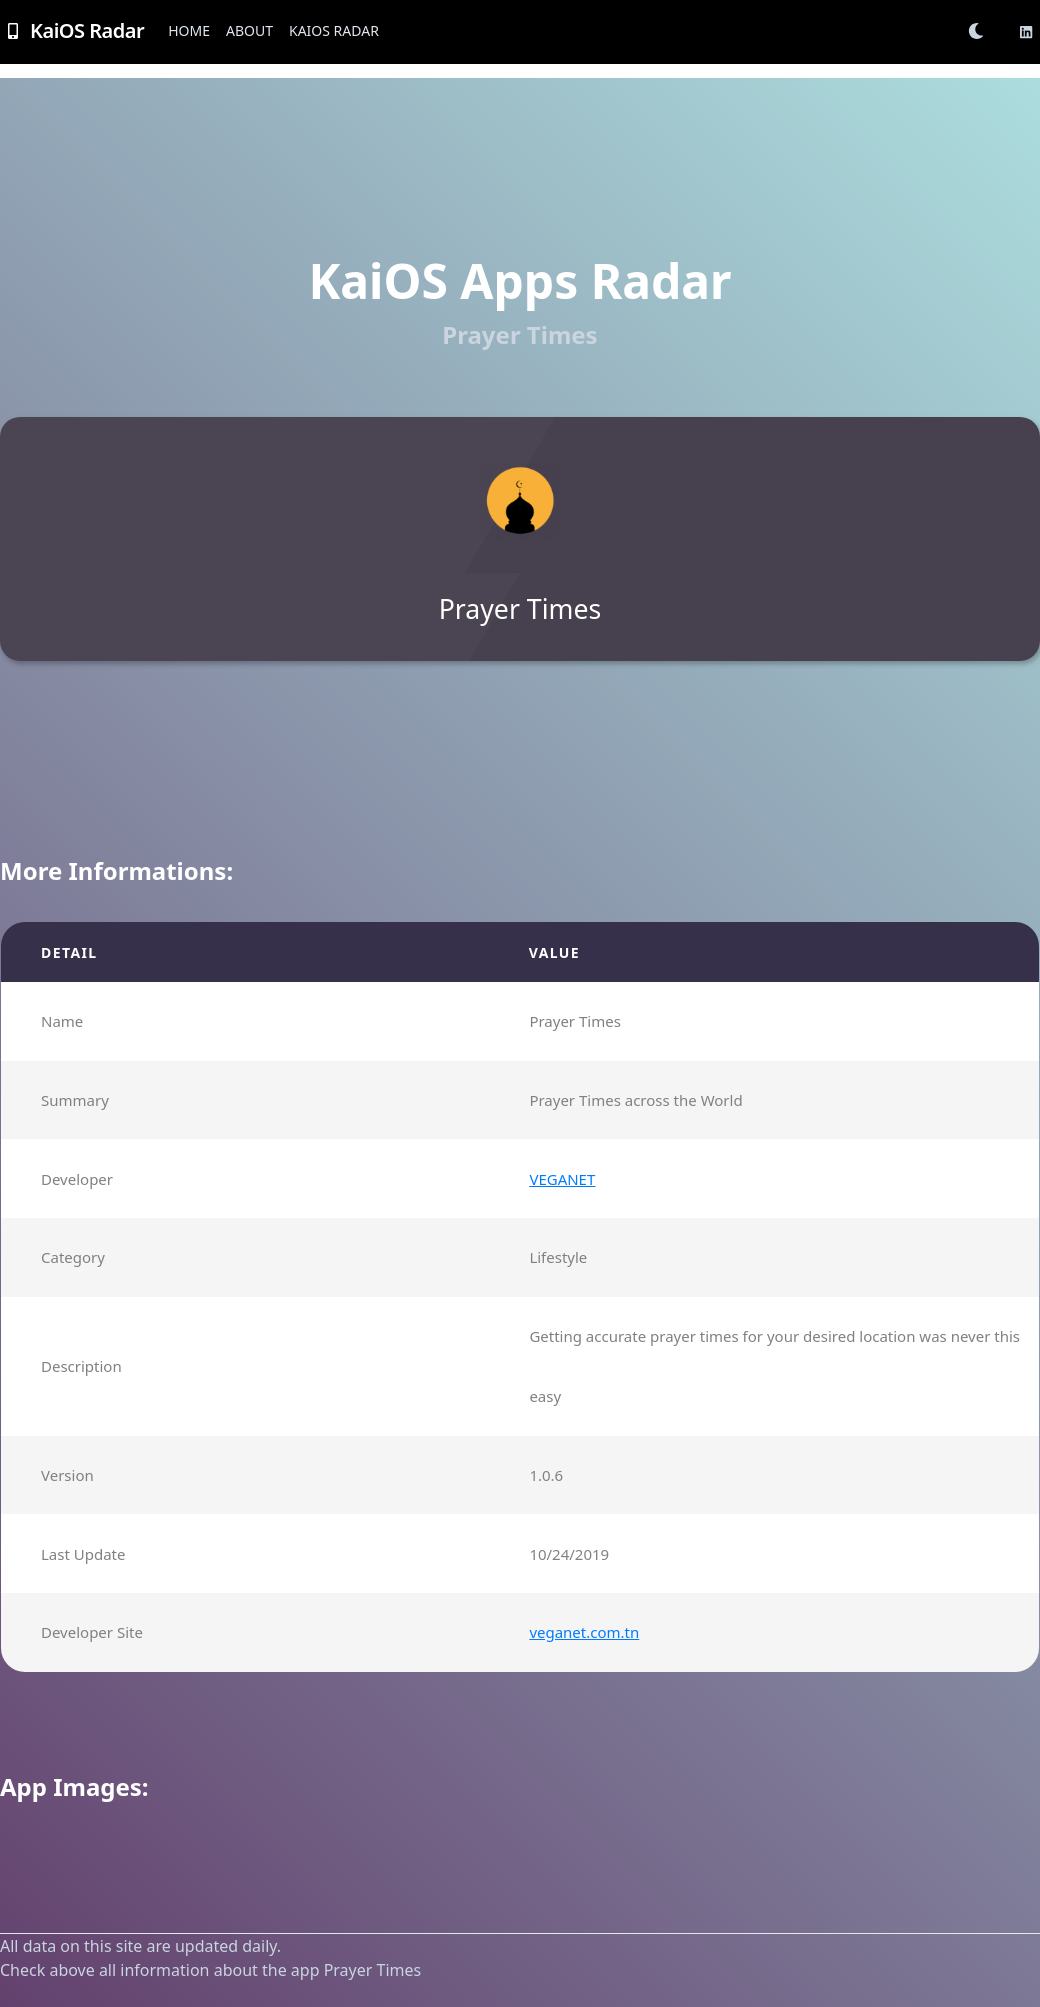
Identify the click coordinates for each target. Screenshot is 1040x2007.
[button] (982, 31)
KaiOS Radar (334, 30)
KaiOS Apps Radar (519, 280)
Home (189, 30)
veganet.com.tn (584, 1632)
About (249, 30)
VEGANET (562, 1179)
